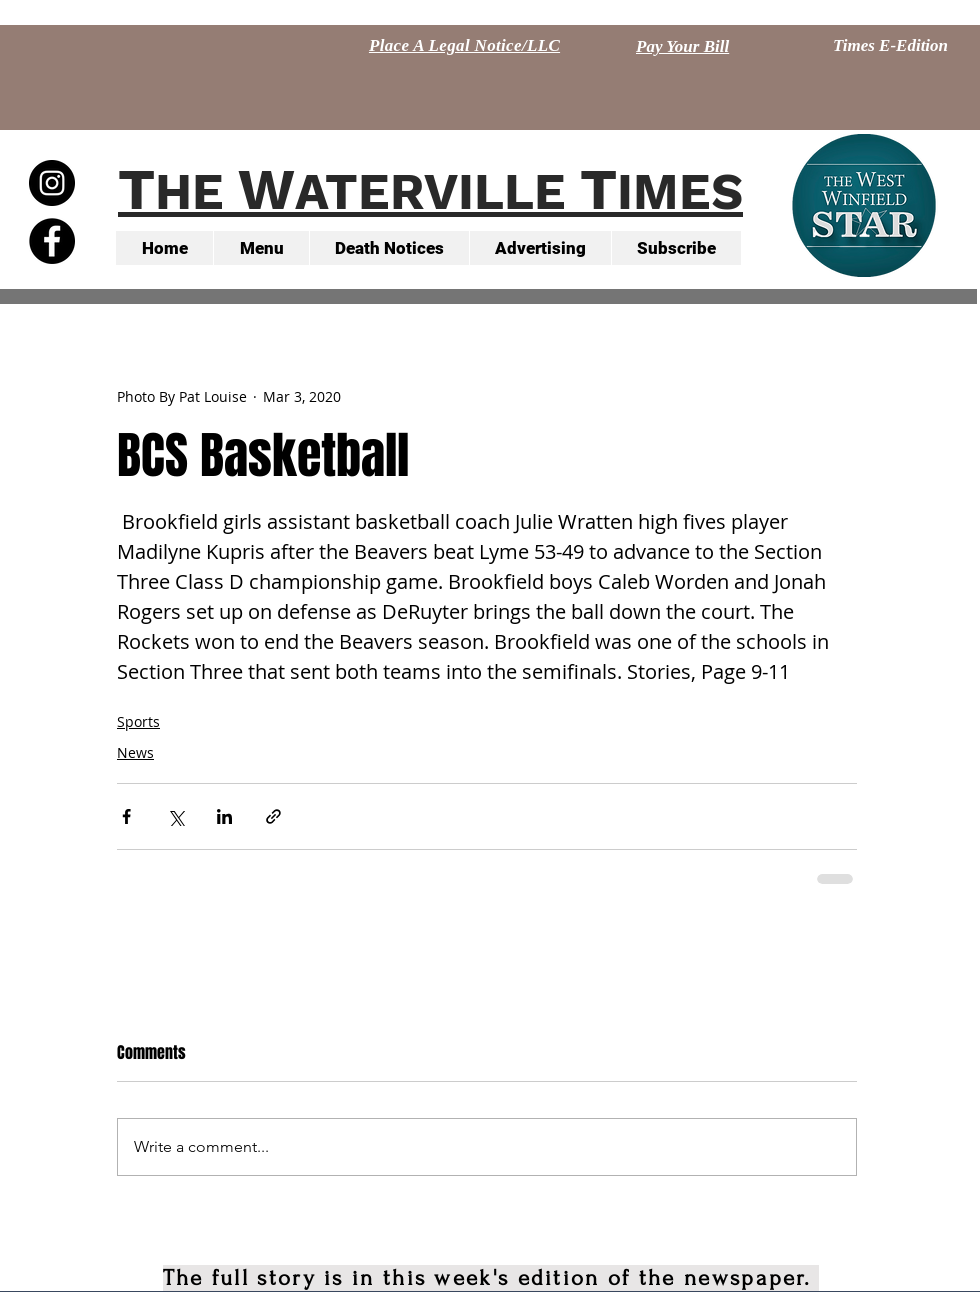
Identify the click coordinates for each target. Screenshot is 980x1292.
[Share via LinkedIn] (224, 816)
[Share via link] (273, 816)
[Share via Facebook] (126, 816)
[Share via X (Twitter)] (175, 816)
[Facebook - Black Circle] (52, 241)
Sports (138, 721)
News (135, 752)
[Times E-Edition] (890, 46)
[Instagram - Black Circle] (52, 183)
